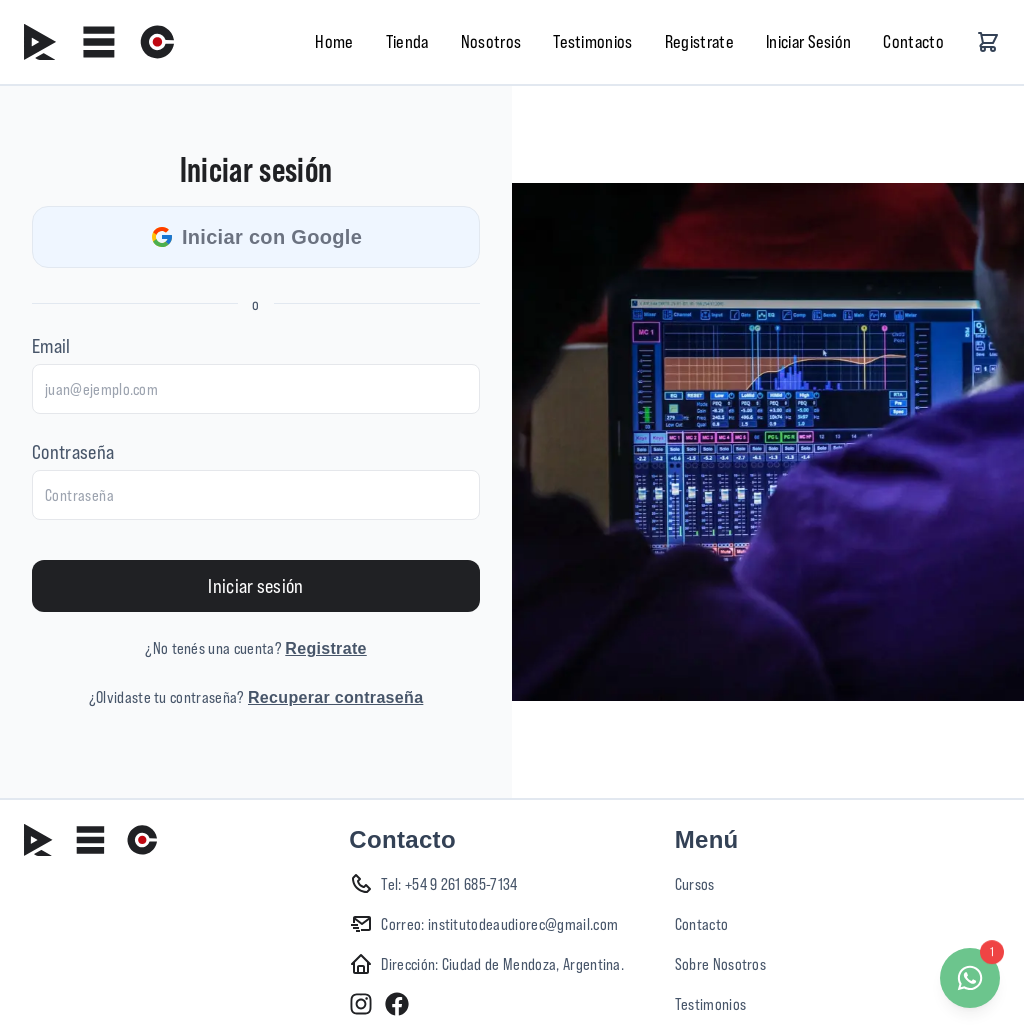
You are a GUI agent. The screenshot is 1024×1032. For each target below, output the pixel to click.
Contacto (913, 41)
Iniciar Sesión (808, 41)
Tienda (407, 41)
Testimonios (593, 41)
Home (334, 41)
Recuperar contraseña (335, 697)
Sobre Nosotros (720, 964)
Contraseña (73, 451)
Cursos (695, 884)
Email (51, 345)
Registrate (699, 41)
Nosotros (491, 41)
